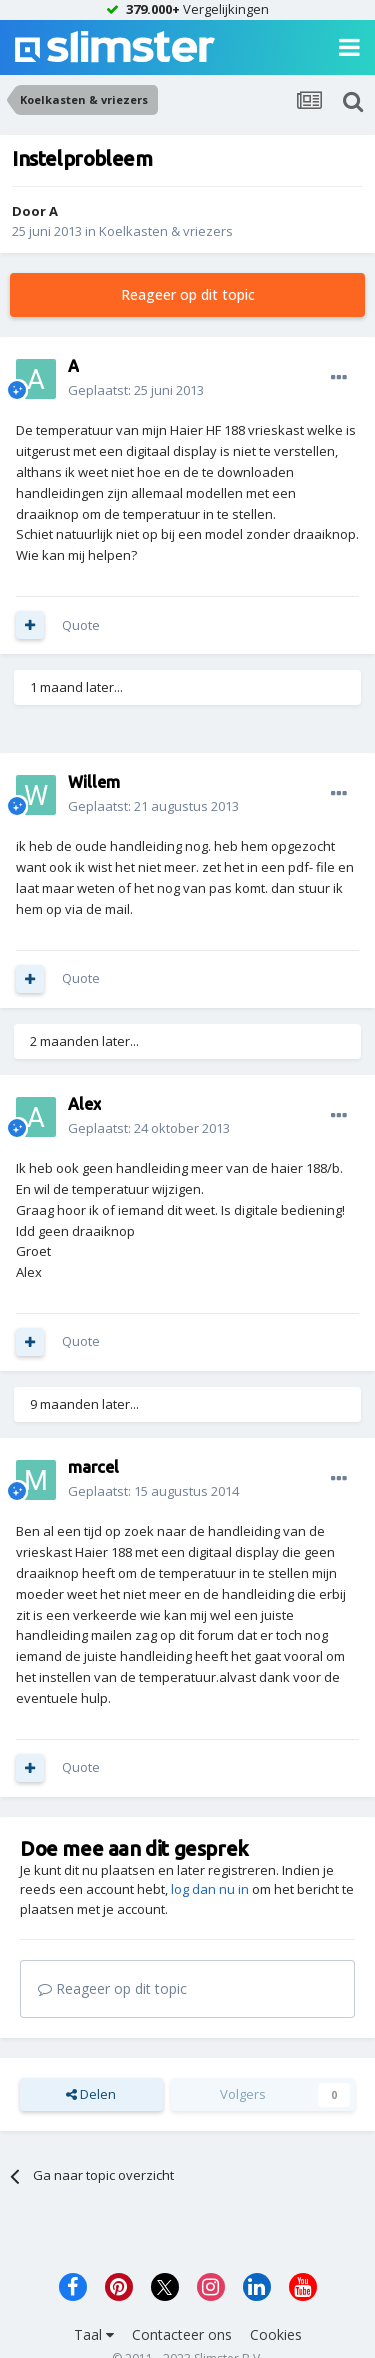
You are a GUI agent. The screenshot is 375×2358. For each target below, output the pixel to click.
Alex (84, 1104)
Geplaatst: (136, 390)
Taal (94, 2334)
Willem (94, 782)
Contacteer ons (182, 2334)
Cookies (276, 2334)
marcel (93, 1467)
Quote (81, 625)
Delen (91, 2094)
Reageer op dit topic (188, 294)
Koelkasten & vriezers (166, 231)
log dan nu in (210, 1889)
